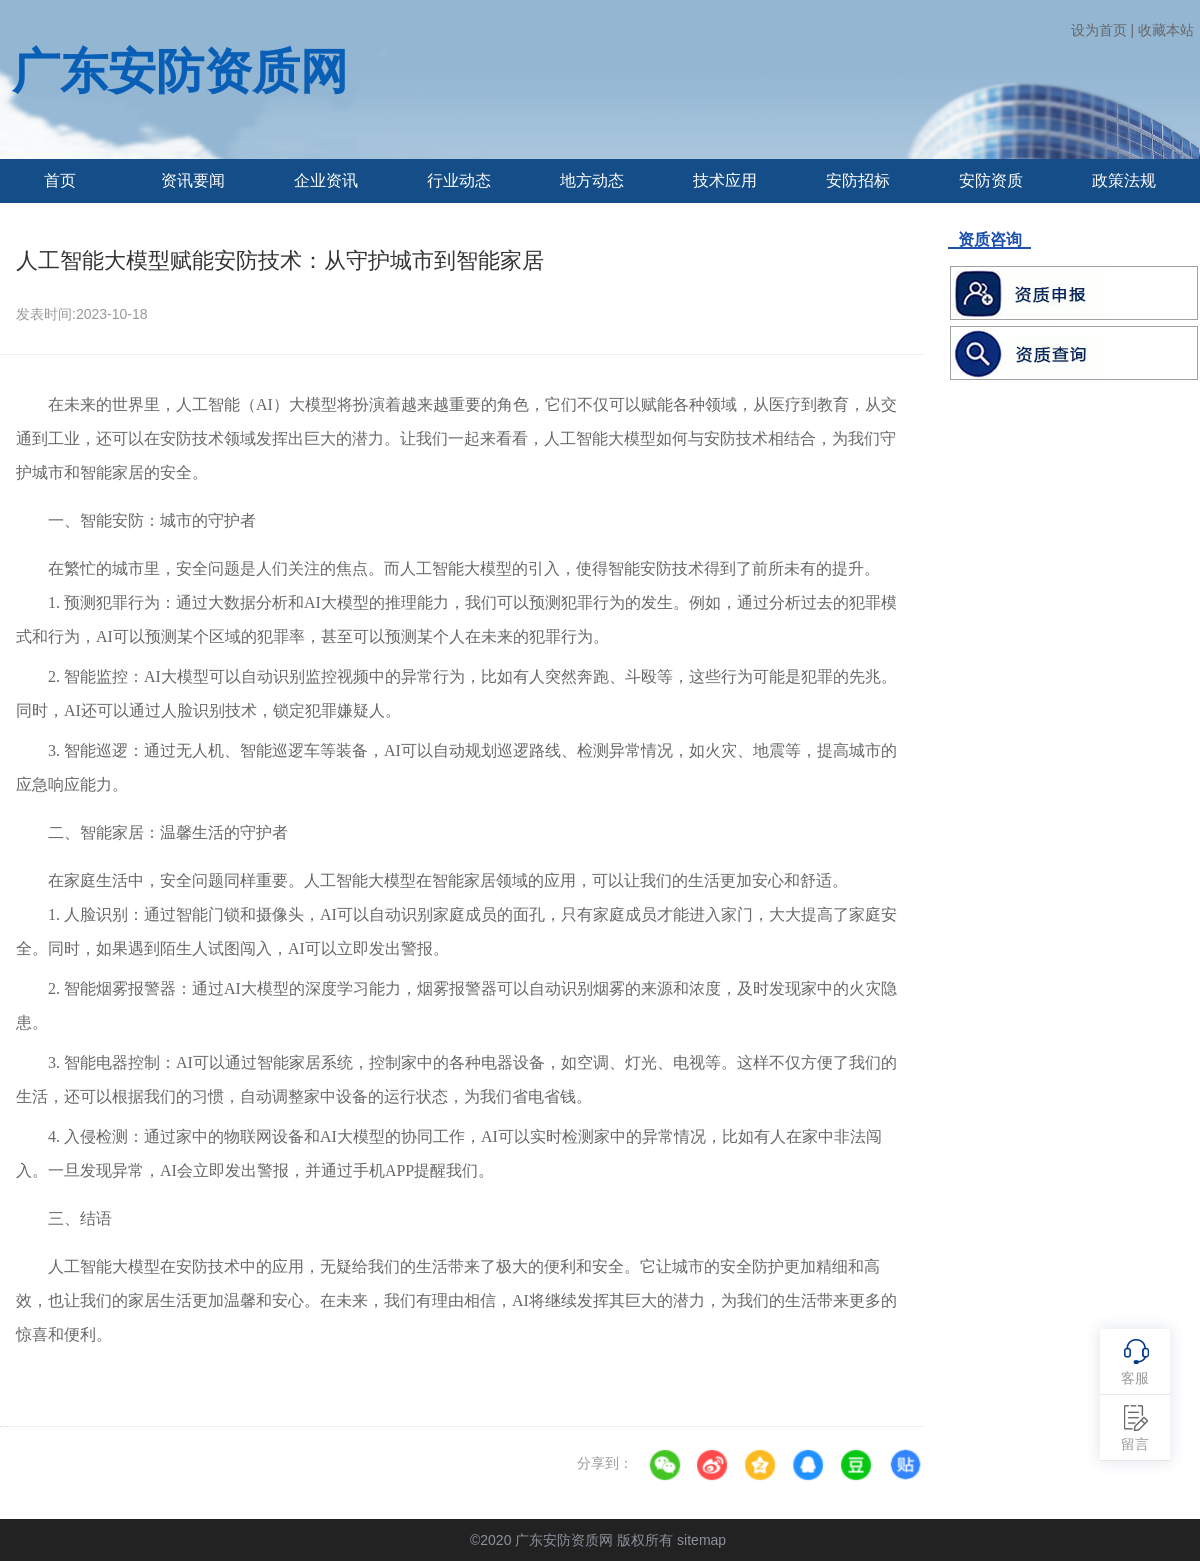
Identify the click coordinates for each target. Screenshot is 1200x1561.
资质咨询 (989, 239)
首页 (60, 180)
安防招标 (858, 180)
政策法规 (1124, 180)
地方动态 (592, 180)
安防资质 (991, 180)
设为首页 (1099, 30)
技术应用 (725, 180)
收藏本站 (1166, 30)
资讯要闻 (193, 180)
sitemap (701, 1540)
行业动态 (459, 180)
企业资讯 (326, 180)
